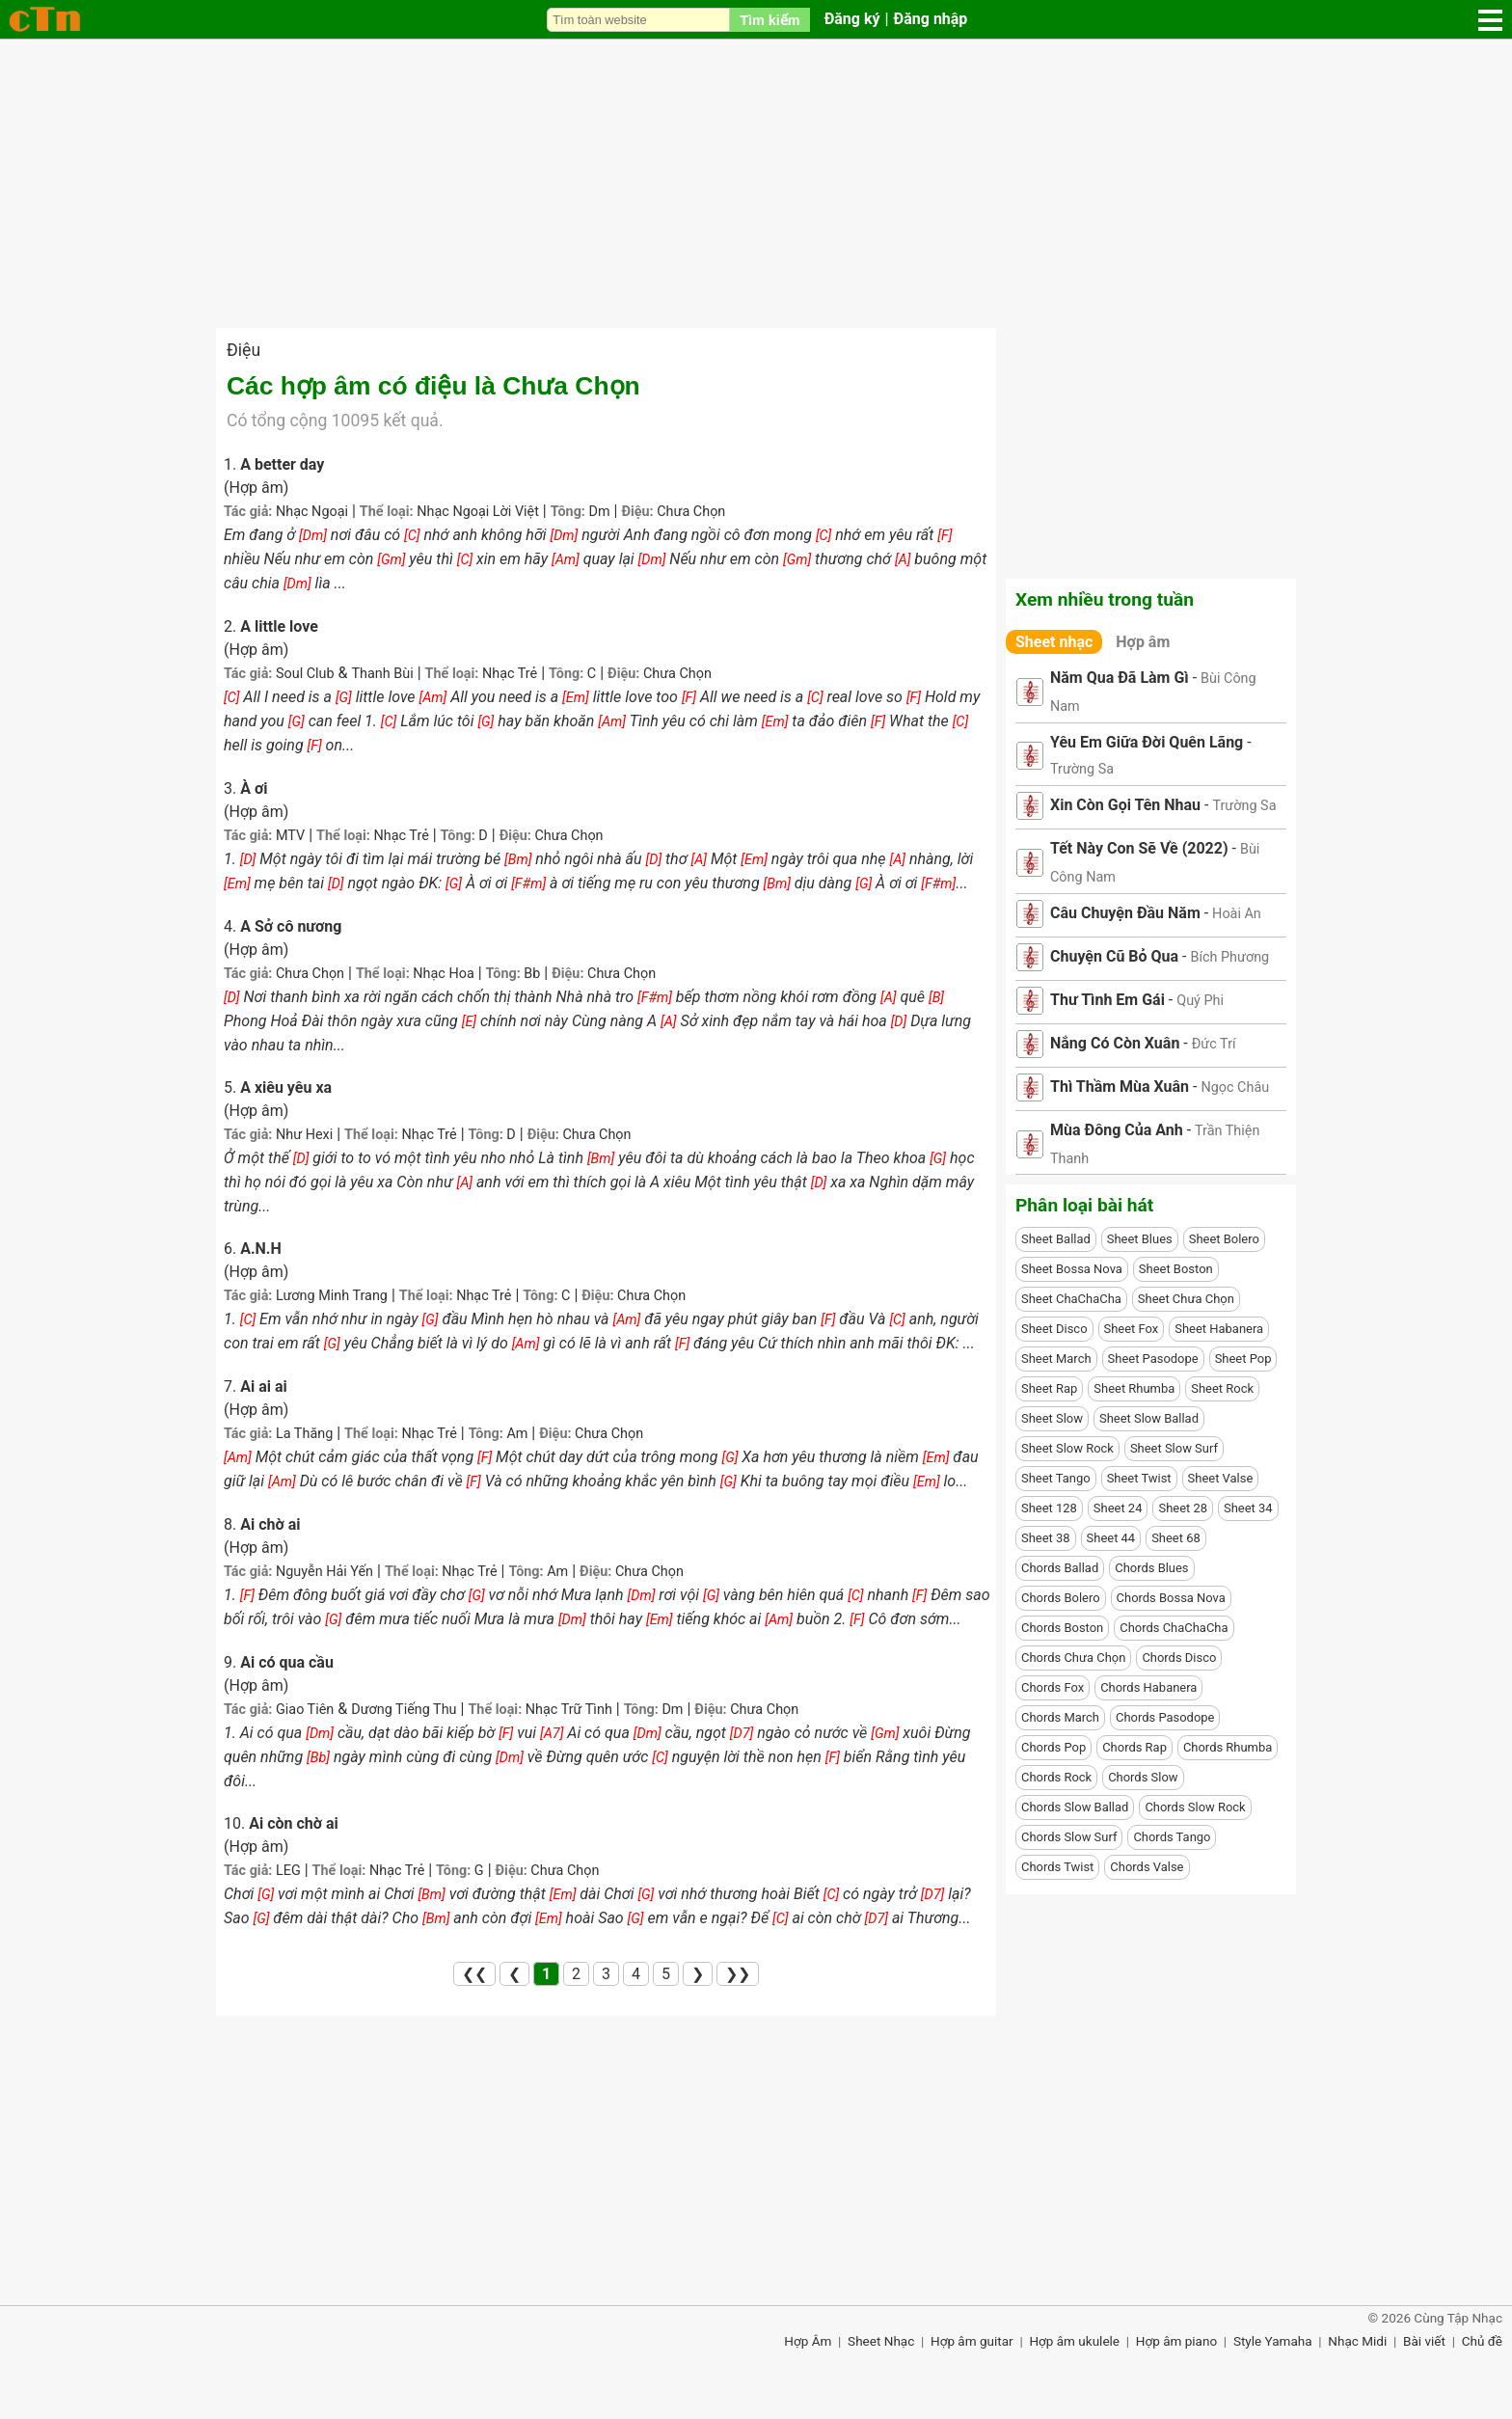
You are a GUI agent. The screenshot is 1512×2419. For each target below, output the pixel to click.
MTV (290, 836)
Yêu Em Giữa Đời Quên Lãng (1146, 742)
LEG (288, 1870)
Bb (532, 973)
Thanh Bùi (383, 674)
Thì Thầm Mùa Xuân (1119, 1086)
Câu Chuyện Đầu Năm (1125, 913)
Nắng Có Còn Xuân (1114, 1043)
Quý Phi (1200, 1000)
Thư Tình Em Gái (1107, 1000)
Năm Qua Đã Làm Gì (1119, 677)
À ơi (253, 788)
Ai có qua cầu (287, 1662)
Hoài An (1236, 914)
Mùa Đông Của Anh (1116, 1130)
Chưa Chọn (691, 511)
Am (516, 1434)
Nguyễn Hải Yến (324, 1571)
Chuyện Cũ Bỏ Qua (1114, 956)
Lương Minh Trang (332, 1296)
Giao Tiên (305, 1709)
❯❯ (737, 1974)
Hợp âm (1143, 642)
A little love (279, 626)
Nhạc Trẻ (509, 674)
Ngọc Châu (1235, 1087)
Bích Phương (1229, 957)
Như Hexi (304, 1135)
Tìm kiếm (769, 20)
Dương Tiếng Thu (403, 1709)
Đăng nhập (931, 19)
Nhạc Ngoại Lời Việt (478, 511)
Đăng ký (852, 19)
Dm (598, 511)
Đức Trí (1214, 1044)
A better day (282, 464)
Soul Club (305, 674)
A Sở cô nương (290, 926)
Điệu (243, 350)
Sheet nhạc (1054, 642)
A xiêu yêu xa (286, 1087)
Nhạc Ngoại (312, 511)
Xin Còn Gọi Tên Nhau (1125, 805)
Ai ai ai (263, 1386)
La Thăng (304, 1434)
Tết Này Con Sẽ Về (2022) (1139, 848)
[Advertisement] (756, 183)
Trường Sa (1082, 769)
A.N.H (261, 1248)
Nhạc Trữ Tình (569, 1709)
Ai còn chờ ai (293, 1823)
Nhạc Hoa (443, 973)
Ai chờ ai (270, 1524)
